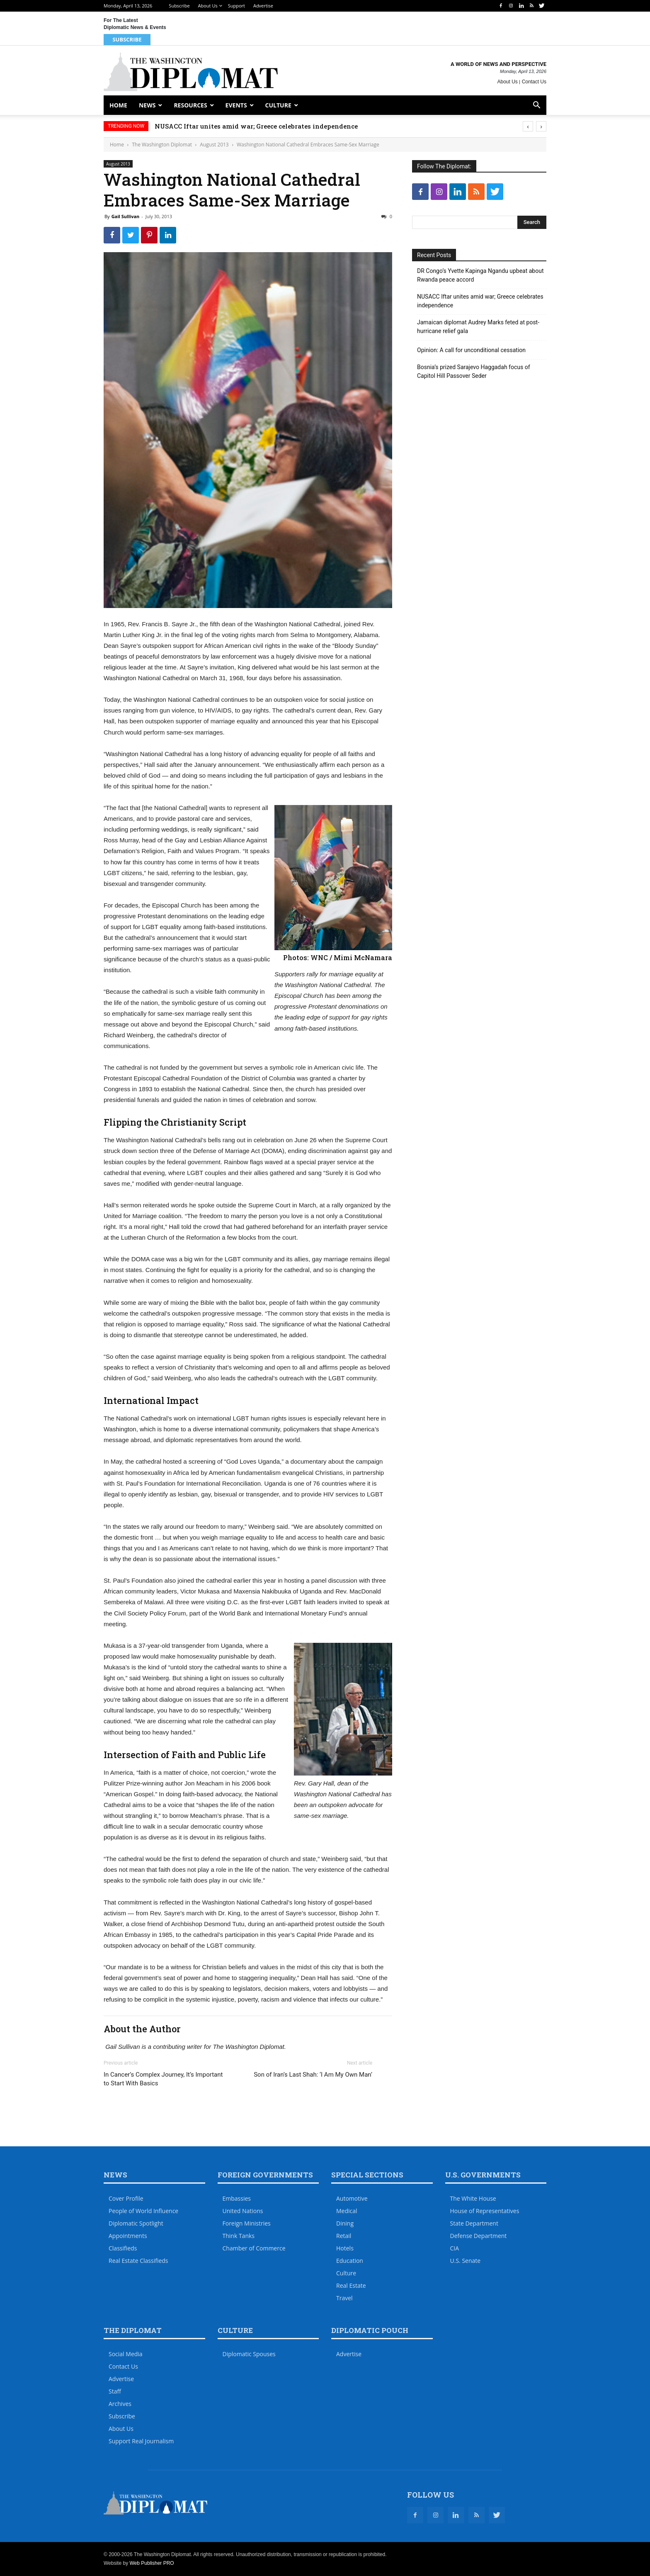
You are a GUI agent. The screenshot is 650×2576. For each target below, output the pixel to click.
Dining (345, 2223)
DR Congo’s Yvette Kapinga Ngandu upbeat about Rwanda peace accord (480, 275)
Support (236, 5)
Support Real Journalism (141, 2441)
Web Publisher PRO (151, 2563)
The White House (473, 2198)
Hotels (345, 2248)
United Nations (243, 2211)
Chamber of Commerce (254, 2248)
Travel (344, 2298)
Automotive (352, 2198)
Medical (346, 2211)
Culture (278, 105)
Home (118, 105)
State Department (474, 2223)
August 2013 (214, 144)
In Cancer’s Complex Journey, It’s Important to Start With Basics (163, 2079)
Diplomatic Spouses (249, 2354)
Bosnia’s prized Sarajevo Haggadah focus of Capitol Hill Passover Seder (473, 371)
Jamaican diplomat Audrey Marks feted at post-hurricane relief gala (478, 326)
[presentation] (528, 126)
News (147, 105)
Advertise (263, 5)
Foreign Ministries (247, 2223)
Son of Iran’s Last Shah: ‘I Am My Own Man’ (313, 2074)
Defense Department (478, 2236)
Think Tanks (239, 2236)
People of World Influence (143, 2211)
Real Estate (351, 2285)
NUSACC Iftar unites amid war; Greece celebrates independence (256, 126)
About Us (208, 5)
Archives (120, 2404)
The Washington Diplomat (162, 144)
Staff (115, 2391)
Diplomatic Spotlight (136, 2223)
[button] (536, 106)
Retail (343, 2236)
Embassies (237, 2198)
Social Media (126, 2354)
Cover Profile (126, 2198)
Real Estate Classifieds (138, 2261)
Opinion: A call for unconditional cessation (471, 350)
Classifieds (123, 2248)
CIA (454, 2248)
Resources (190, 105)
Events (236, 105)
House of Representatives (484, 2211)
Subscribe (179, 5)
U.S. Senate (465, 2261)
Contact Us (534, 81)
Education (349, 2261)
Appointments (128, 2236)
